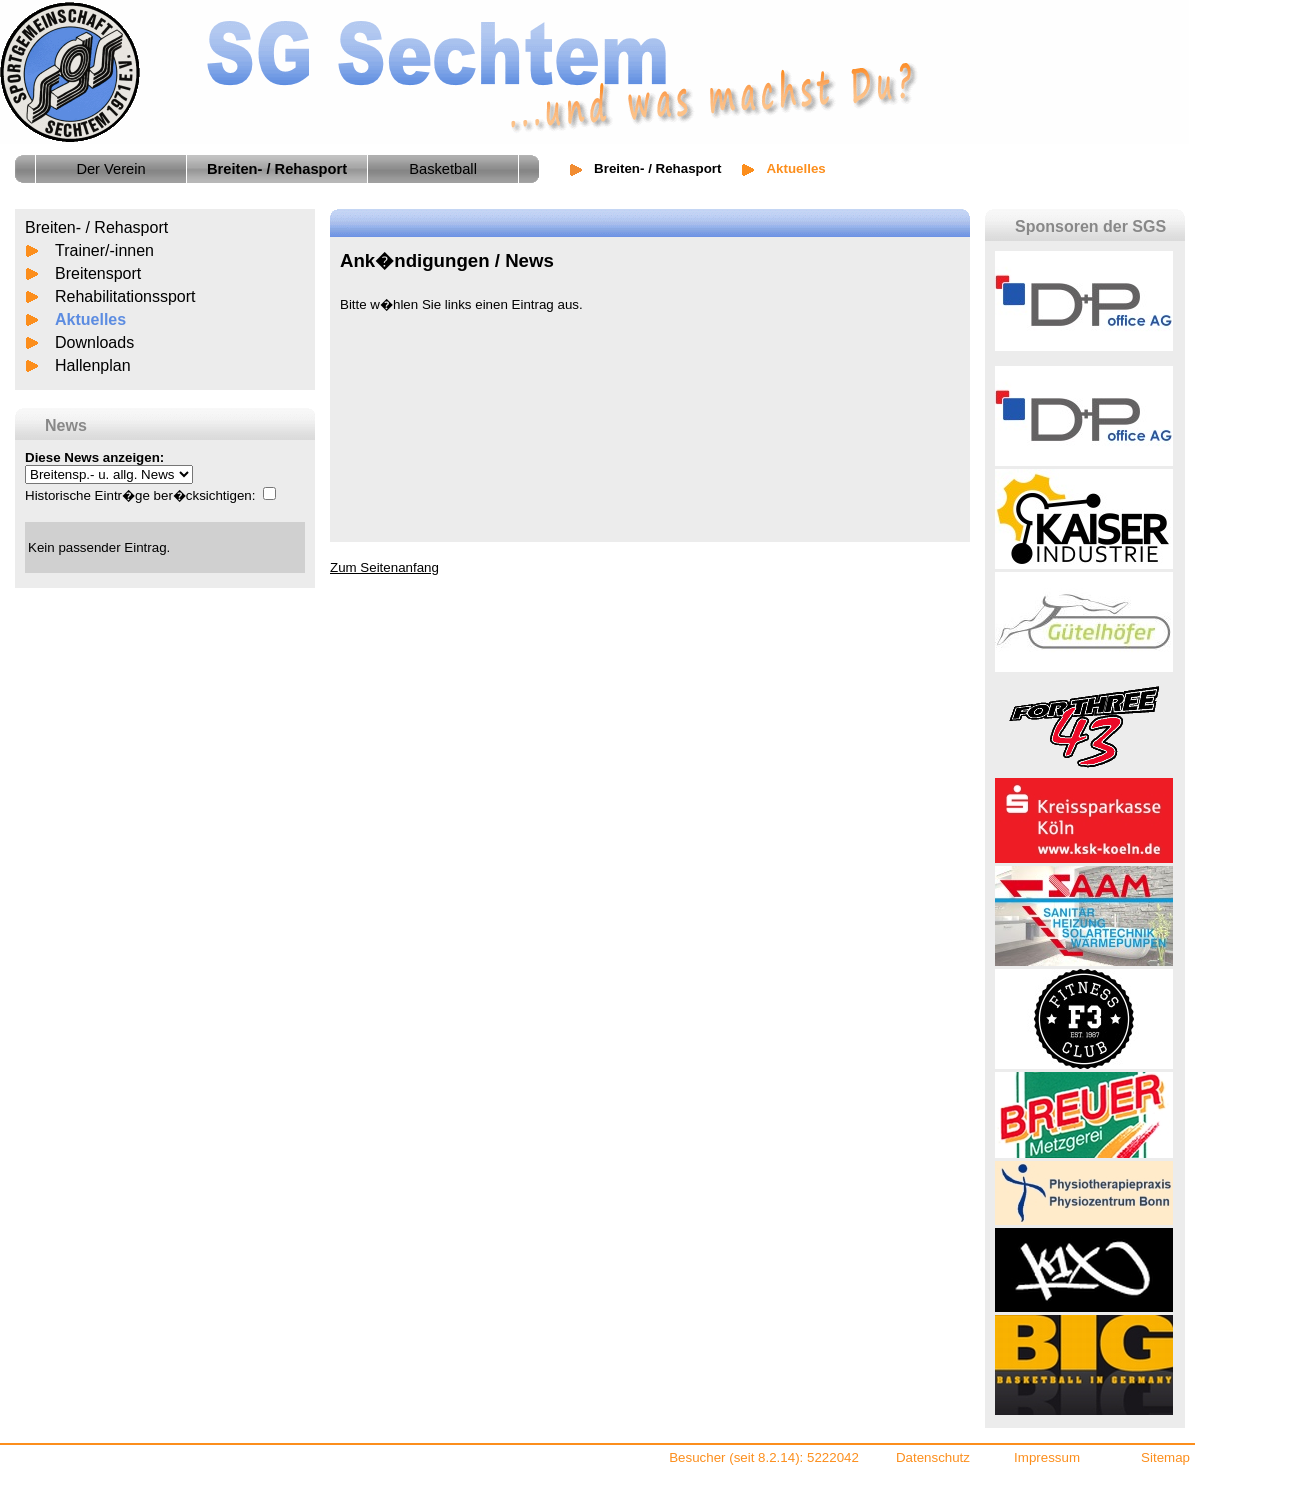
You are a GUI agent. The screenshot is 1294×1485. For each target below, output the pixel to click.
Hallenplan (93, 365)
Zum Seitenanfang (384, 567)
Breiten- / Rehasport (657, 168)
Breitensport (98, 273)
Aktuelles (90, 319)
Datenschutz (933, 1457)
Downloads (94, 342)
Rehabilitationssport (125, 296)
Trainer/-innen (104, 250)
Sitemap (1165, 1457)
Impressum (1047, 1457)
